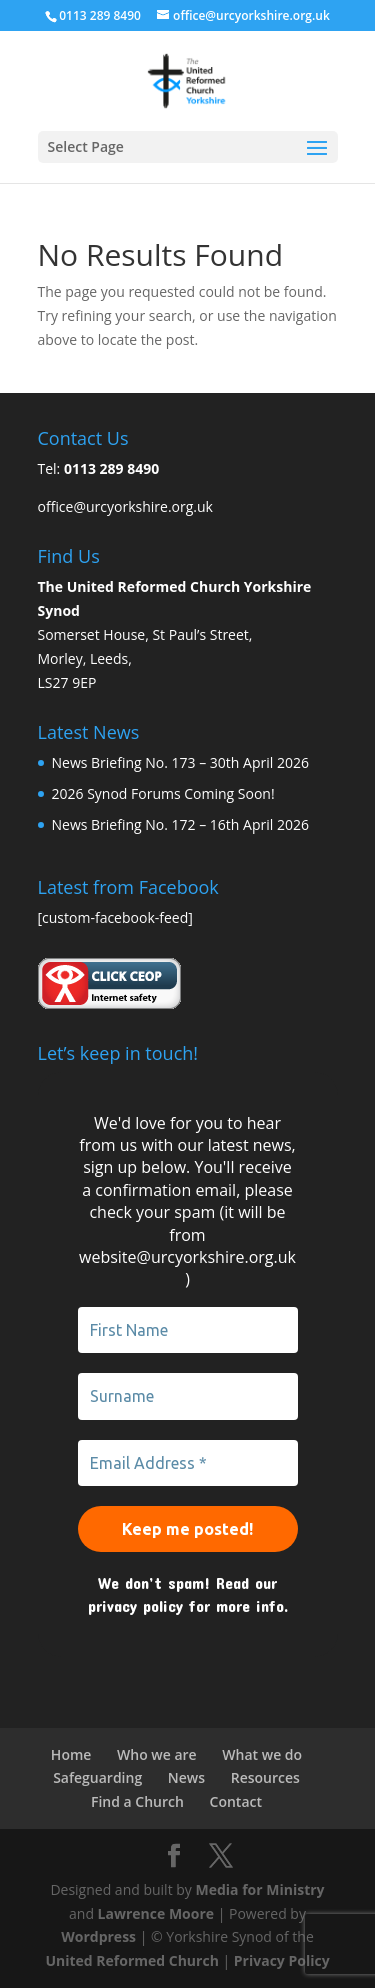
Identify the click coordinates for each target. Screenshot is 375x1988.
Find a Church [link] (137, 1801)
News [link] (186, 1777)
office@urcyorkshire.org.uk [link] (125, 506)
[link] (187, 79)
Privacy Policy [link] (282, 1960)
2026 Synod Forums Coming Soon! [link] (163, 793)
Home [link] (71, 1754)
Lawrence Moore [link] (156, 1913)
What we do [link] (262, 1754)
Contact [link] (236, 1801)
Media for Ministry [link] (260, 1889)
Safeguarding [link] (97, 1777)
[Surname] (188, 1396)
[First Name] (188, 1330)
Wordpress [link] (98, 1936)
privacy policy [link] (135, 1605)
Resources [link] (265, 1777)
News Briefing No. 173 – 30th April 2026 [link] (180, 762)
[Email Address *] (188, 1463)
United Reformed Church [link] (131, 1960)
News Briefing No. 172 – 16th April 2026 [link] (180, 824)
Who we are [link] (157, 1754)
